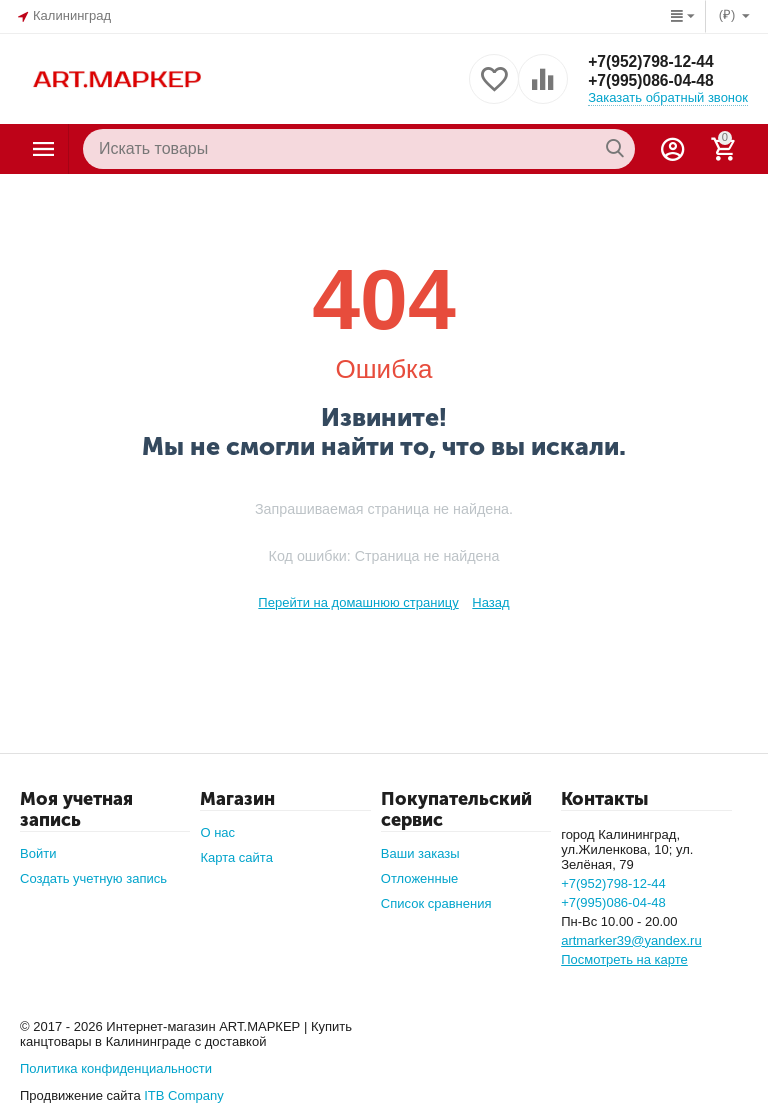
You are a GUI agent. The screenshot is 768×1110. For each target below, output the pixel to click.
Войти (38, 853)
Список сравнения (436, 903)
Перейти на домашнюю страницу (358, 602)
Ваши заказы (420, 853)
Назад (490, 602)
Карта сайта (236, 857)
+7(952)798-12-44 (652, 60)
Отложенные (420, 878)
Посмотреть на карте (624, 959)
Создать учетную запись (93, 878)
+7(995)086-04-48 (652, 80)
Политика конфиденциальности (116, 1068)
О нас (217, 832)
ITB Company (184, 1095)
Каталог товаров (44, 149)
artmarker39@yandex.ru (631, 940)
